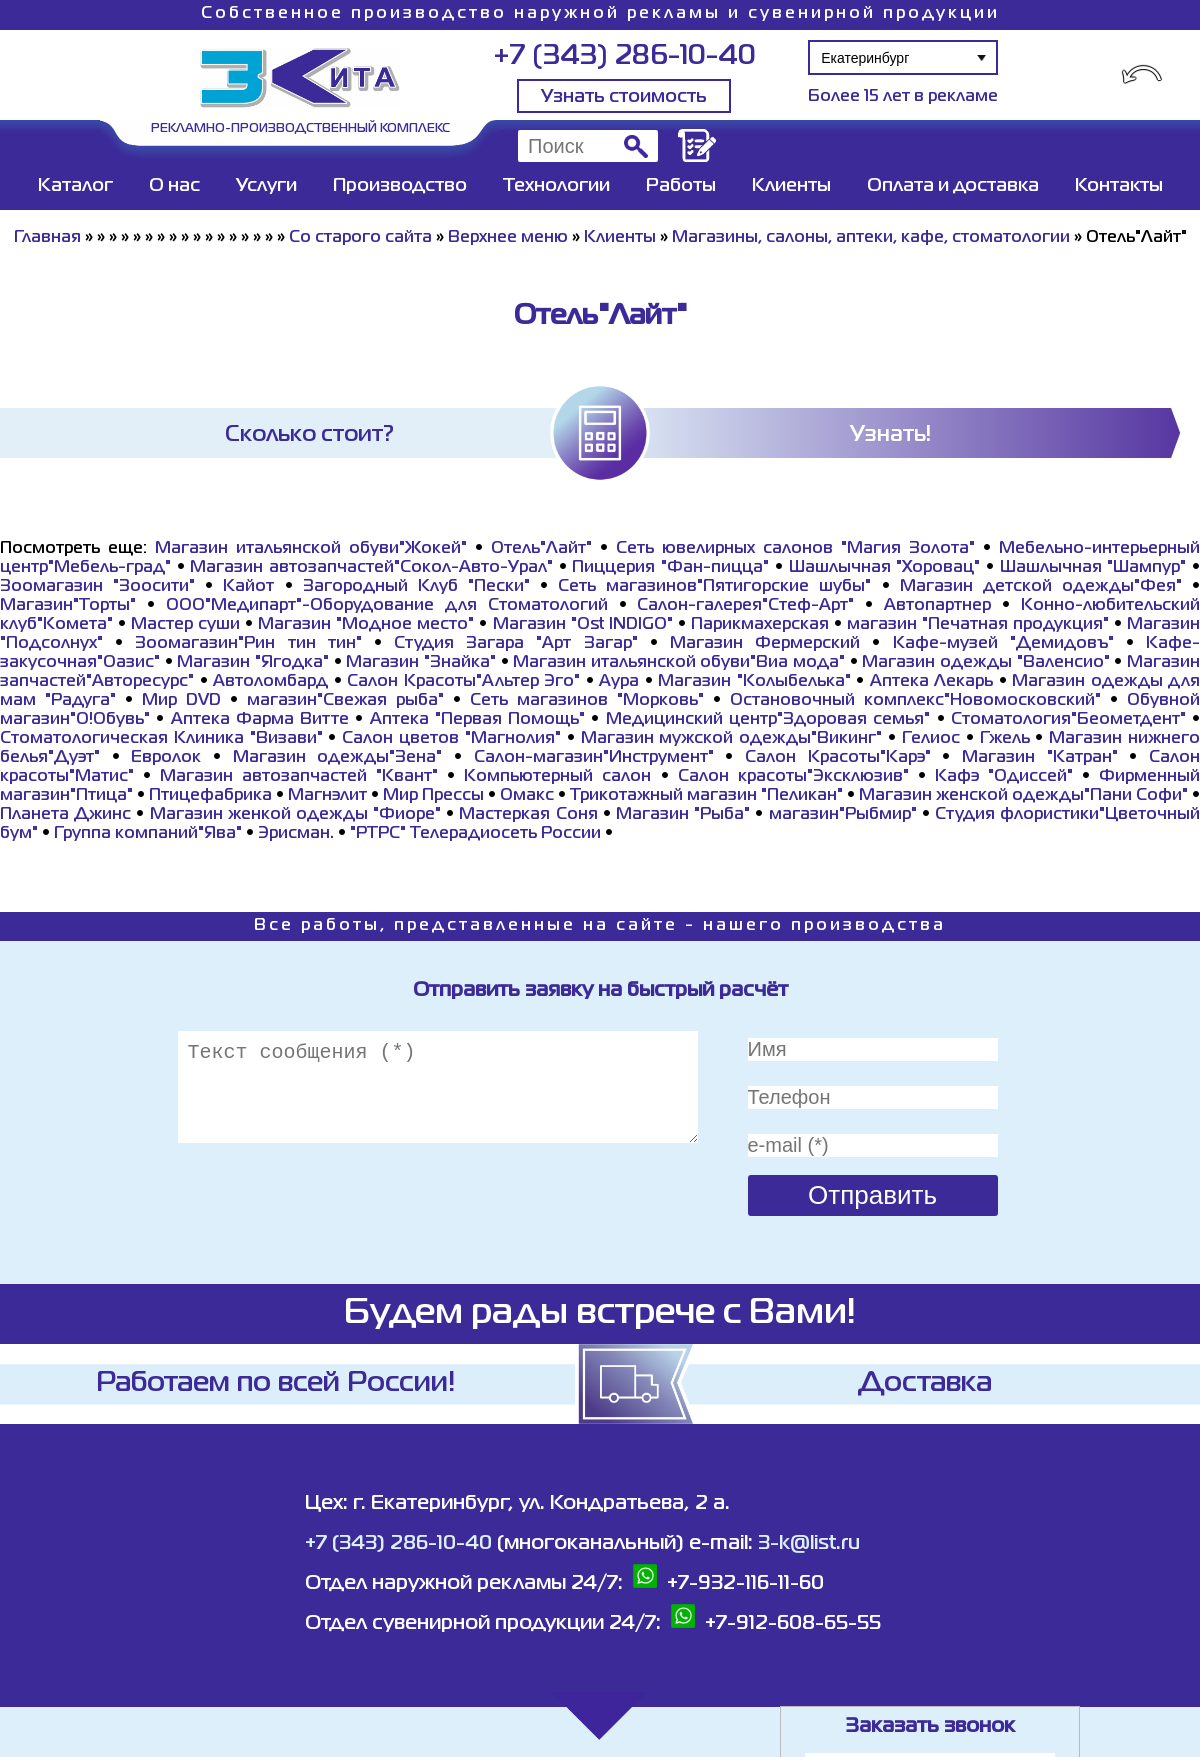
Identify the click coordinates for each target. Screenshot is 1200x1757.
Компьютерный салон (557, 777)
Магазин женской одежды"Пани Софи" (1023, 796)
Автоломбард (270, 682)
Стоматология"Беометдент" (1068, 720)
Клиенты (791, 186)
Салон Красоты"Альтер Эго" (463, 682)
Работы (681, 186)
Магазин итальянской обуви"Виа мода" (679, 663)
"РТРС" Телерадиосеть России (475, 834)
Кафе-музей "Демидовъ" (1003, 644)
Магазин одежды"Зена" (338, 758)
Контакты (1119, 186)
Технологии (556, 186)
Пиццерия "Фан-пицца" (670, 568)
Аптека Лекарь (932, 682)
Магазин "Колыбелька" (754, 682)
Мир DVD (181, 701)
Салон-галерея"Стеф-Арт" (745, 606)
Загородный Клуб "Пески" (416, 587)
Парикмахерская (760, 625)
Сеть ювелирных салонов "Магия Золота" (795, 549)
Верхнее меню (508, 238)
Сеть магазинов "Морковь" (587, 701)
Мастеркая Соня (528, 815)
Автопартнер (937, 606)
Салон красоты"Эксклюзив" (793, 777)
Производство (400, 186)
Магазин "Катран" (1040, 758)
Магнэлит (327, 796)
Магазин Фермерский (765, 644)
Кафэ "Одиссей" (1004, 777)
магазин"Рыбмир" (843, 815)
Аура (619, 682)
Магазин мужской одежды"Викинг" (732, 739)
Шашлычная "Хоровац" (885, 568)
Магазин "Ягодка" (253, 663)
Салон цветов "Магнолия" (451, 739)
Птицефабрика (210, 796)
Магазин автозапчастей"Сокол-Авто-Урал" (371, 568)
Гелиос (931, 739)
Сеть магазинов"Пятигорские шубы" (714, 587)
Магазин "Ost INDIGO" (583, 625)
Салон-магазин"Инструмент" (594, 758)
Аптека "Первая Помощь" (478, 720)
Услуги (266, 186)
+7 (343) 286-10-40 (624, 56)
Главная (47, 238)
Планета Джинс (65, 815)
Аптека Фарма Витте (260, 720)
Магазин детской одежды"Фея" (1041, 587)
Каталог (75, 186)
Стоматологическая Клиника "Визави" (161, 739)
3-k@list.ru (809, 1543)
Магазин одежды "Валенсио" (985, 663)
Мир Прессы (435, 796)
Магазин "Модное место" (366, 625)
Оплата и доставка (953, 186)
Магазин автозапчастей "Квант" (299, 777)
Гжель (1005, 739)
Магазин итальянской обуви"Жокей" (311, 549)
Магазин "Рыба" (683, 815)
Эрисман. (296, 834)
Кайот (248, 587)
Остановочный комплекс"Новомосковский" (915, 701)
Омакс (527, 796)
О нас (174, 186)
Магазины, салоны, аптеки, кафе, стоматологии (871, 238)
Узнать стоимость (624, 97)
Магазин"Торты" (68, 606)
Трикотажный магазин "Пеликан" (706, 796)
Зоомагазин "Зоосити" (97, 587)
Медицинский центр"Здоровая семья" (768, 720)
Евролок (166, 758)
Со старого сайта (360, 238)
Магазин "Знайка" (421, 663)
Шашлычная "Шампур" (1093, 568)
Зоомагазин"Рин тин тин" (248, 644)
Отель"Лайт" (541, 549)
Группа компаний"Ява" (148, 834)
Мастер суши (185, 625)
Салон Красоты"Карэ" (838, 758)
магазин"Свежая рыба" (345, 701)
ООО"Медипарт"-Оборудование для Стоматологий (387, 606)
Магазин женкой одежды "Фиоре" (296, 815)
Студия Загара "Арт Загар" (516, 644)
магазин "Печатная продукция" (978, 625)
